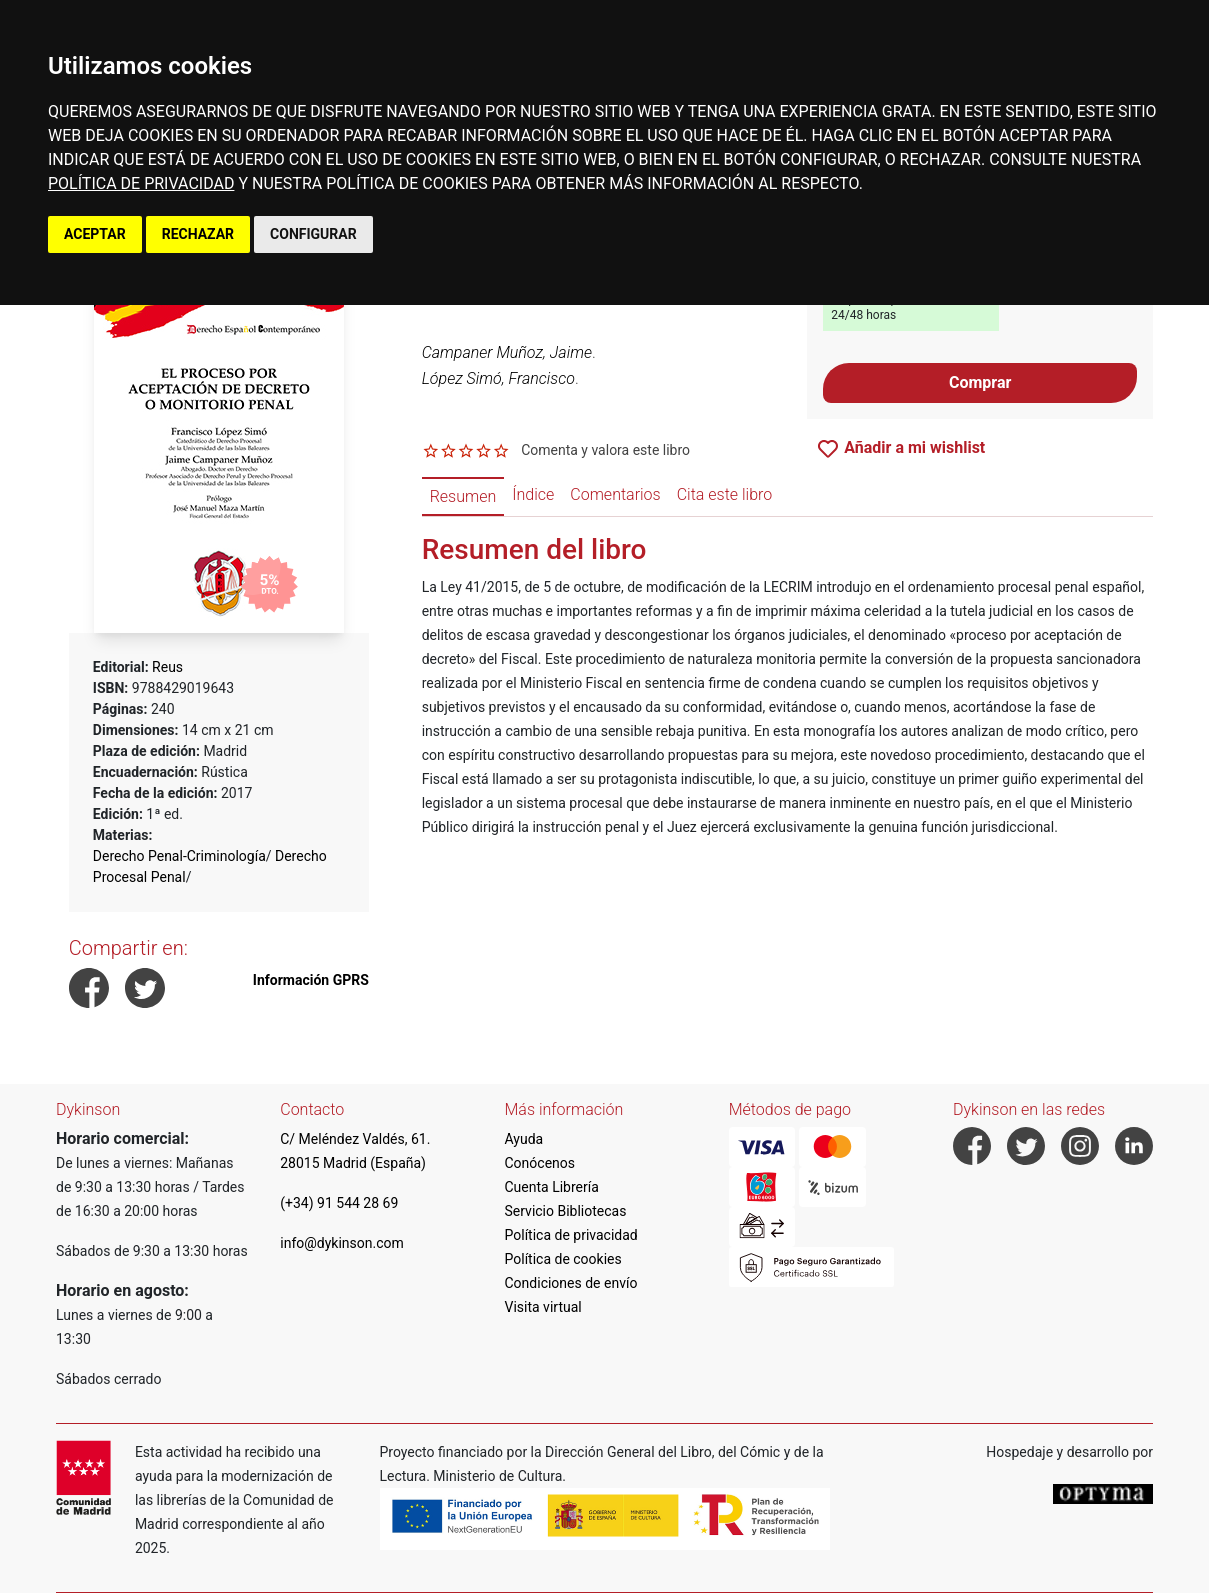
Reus (167, 667)
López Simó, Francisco (498, 378)
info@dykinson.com (342, 1243)
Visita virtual (543, 1307)
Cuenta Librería (552, 1187)
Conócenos (540, 1163)
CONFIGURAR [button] (313, 234)
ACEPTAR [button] (95, 234)
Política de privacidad (571, 1235)
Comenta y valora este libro (605, 450)
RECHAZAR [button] (198, 234)
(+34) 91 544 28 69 (339, 1203)
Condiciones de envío (571, 1283)
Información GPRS (311, 980)
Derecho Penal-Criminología (179, 856)
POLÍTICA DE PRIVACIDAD (141, 183)
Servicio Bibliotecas (566, 1211)
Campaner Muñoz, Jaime (507, 352)
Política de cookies (563, 1259)
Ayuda (524, 1139)
